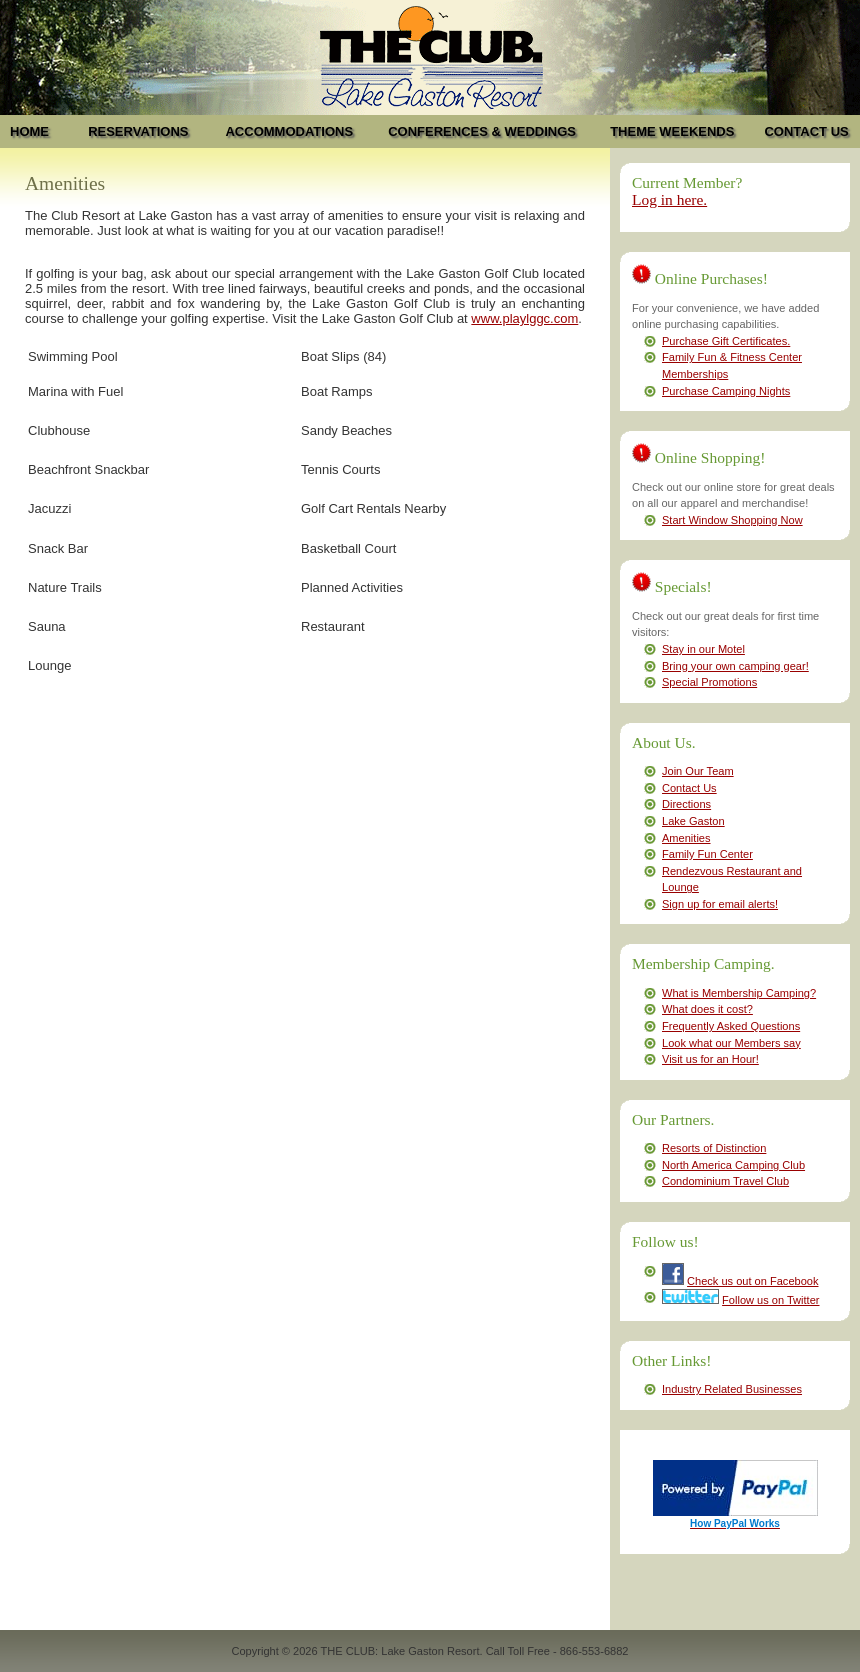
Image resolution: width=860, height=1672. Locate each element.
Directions (686, 804)
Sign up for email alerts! (720, 904)
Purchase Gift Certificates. (726, 341)
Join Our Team (698, 771)
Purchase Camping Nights (726, 391)
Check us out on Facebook (752, 1281)
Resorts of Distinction (714, 1148)
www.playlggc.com (524, 318)
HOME (29, 131)
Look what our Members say (731, 1043)
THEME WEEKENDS (672, 131)
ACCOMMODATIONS (289, 131)
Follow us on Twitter (770, 1300)
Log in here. (669, 199)
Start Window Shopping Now (732, 520)
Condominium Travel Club (725, 1181)
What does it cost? (707, 1009)
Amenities (686, 838)
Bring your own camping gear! (735, 666)
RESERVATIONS (138, 131)
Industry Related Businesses (732, 1389)
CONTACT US (806, 131)
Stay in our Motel (703, 649)
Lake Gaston (693, 821)
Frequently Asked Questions (731, 1026)
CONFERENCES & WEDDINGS (482, 131)
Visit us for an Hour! (710, 1059)
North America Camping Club (733, 1165)
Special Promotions (709, 682)
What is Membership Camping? (739, 993)
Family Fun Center (707, 854)
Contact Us (689, 788)
